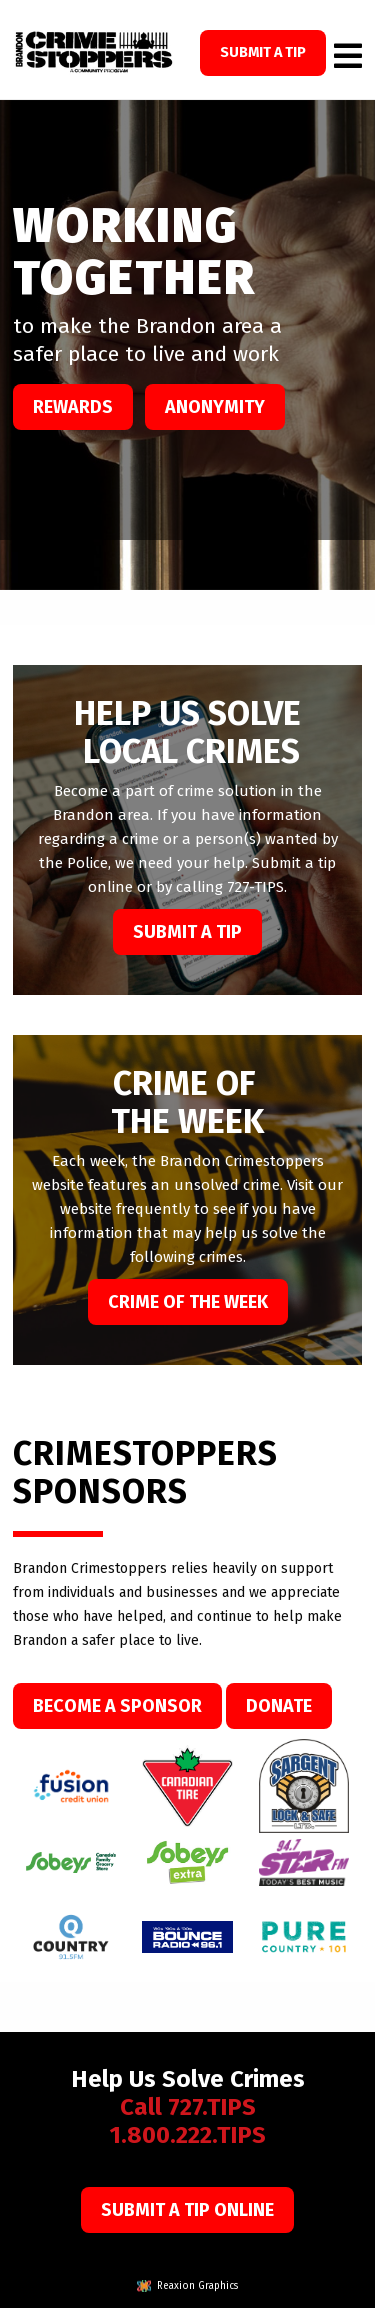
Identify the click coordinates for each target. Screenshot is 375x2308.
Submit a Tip (187, 932)
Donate (279, 1706)
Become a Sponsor (117, 1706)
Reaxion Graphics (197, 2286)
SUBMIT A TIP (263, 52)
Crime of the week (188, 1302)
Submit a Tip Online (187, 2210)
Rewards (73, 407)
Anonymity (215, 407)
